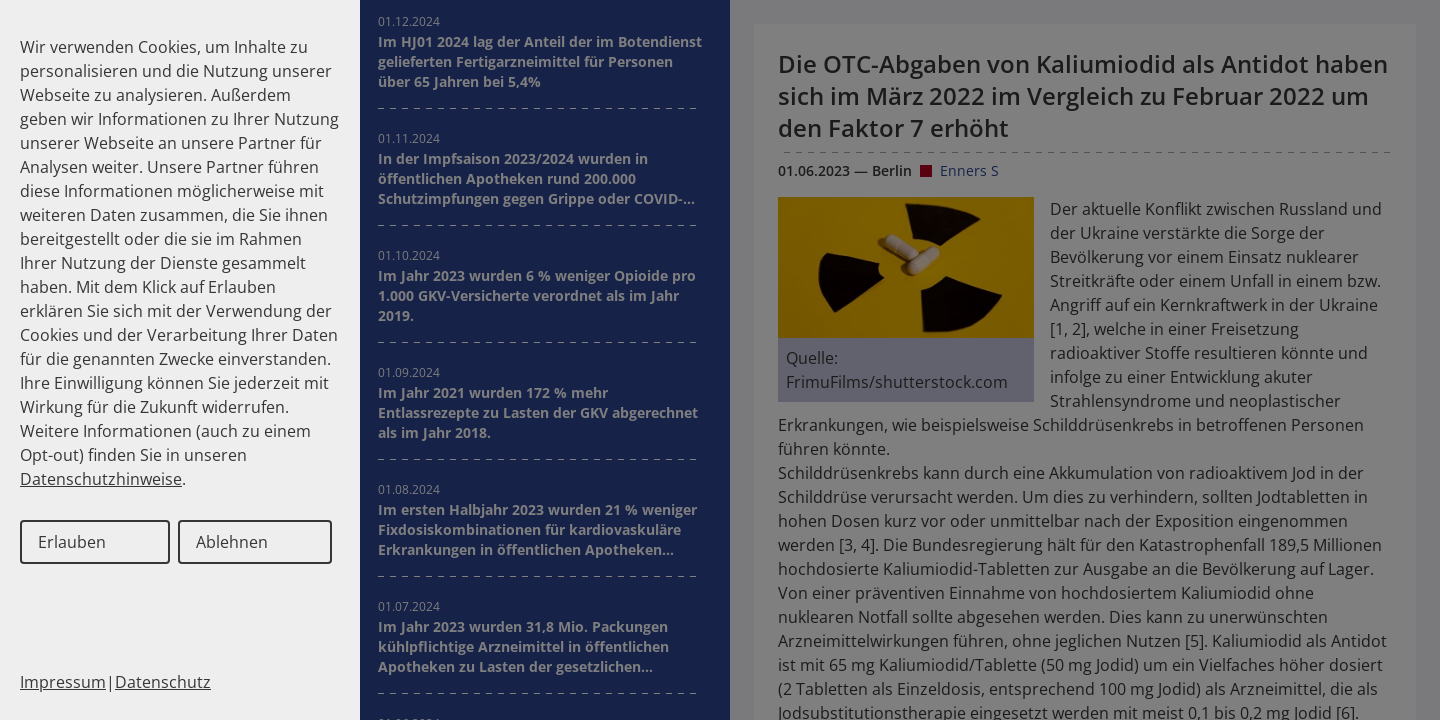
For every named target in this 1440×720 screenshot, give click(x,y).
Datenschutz (163, 682)
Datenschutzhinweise (101, 479)
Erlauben (72, 542)
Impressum (63, 682)
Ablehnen (232, 542)
